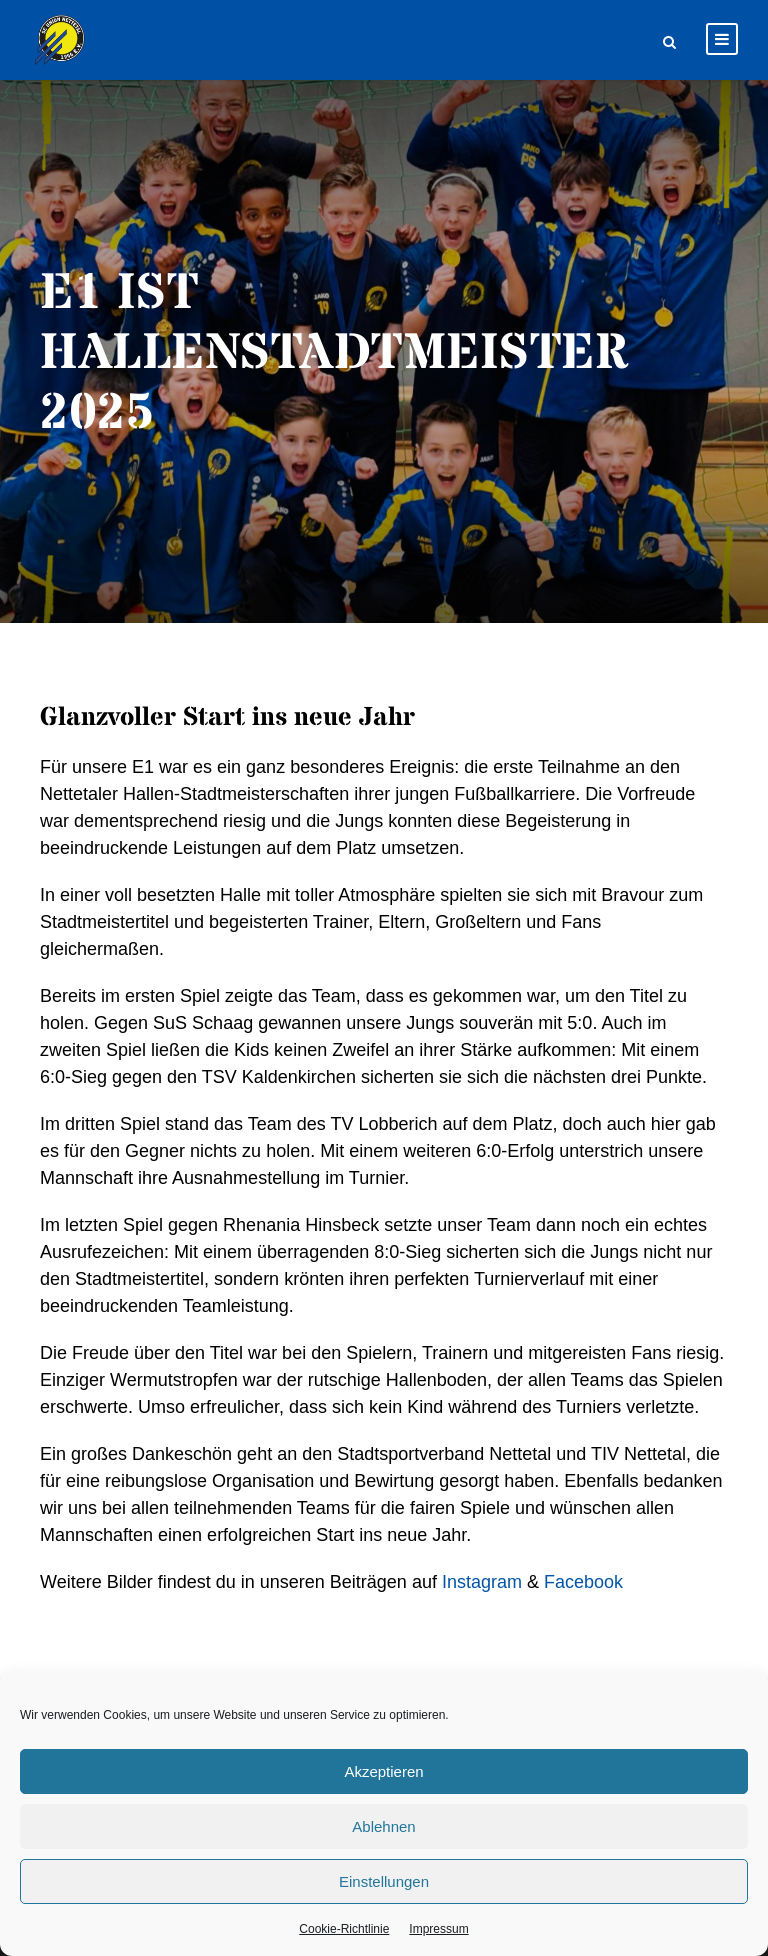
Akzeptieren (383, 1771)
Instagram (482, 1582)
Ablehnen (383, 1826)
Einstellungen (384, 1881)
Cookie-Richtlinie (344, 1929)
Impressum (438, 1929)
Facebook (583, 1582)
